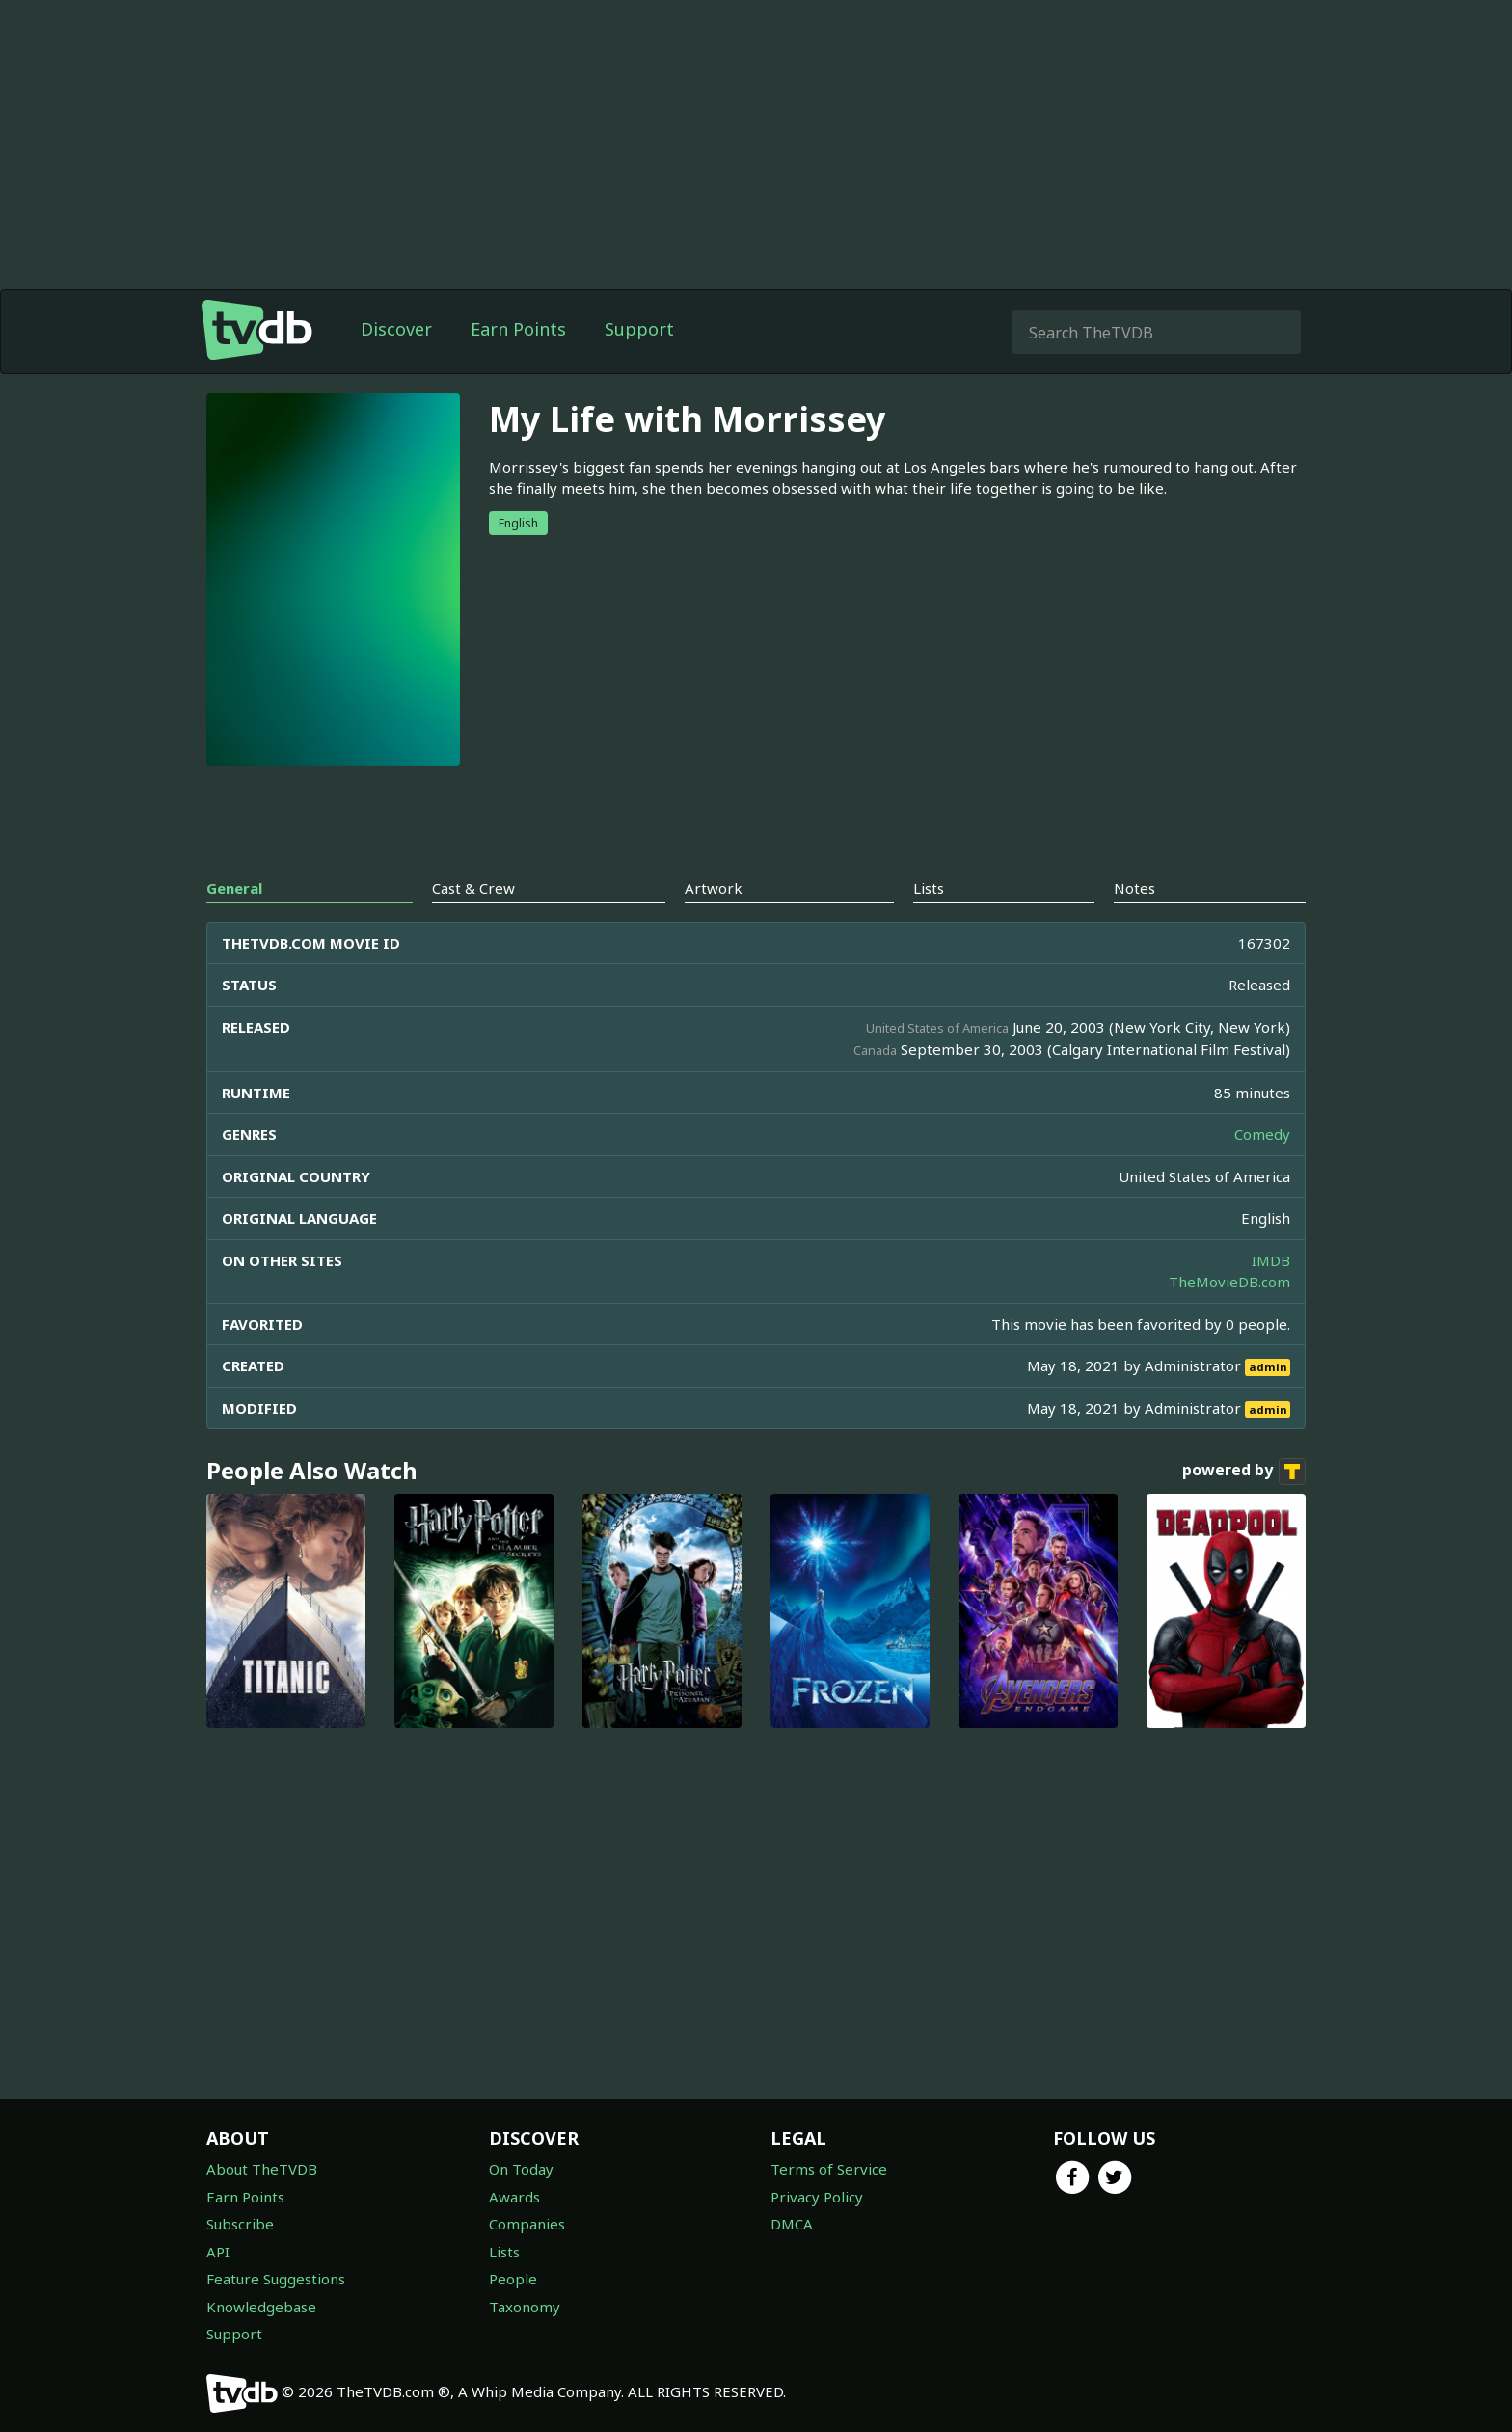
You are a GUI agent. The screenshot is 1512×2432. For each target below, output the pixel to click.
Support (639, 328)
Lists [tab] (928, 888)
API (218, 2251)
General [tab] (234, 888)
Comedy (1262, 1134)
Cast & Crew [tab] (473, 888)
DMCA (791, 2223)
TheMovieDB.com (1229, 1281)
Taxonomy (524, 2306)
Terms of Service (828, 2168)
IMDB (1271, 1260)
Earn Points (518, 328)
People (513, 2278)
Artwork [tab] (713, 888)
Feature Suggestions (275, 2278)
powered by (1244, 1471)
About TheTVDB (261, 2168)
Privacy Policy (816, 2196)
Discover (396, 328)
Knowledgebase (261, 2306)
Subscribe (240, 2223)
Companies (527, 2223)
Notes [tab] (1134, 888)
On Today (521, 2168)
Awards (514, 2196)
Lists (504, 2251)
